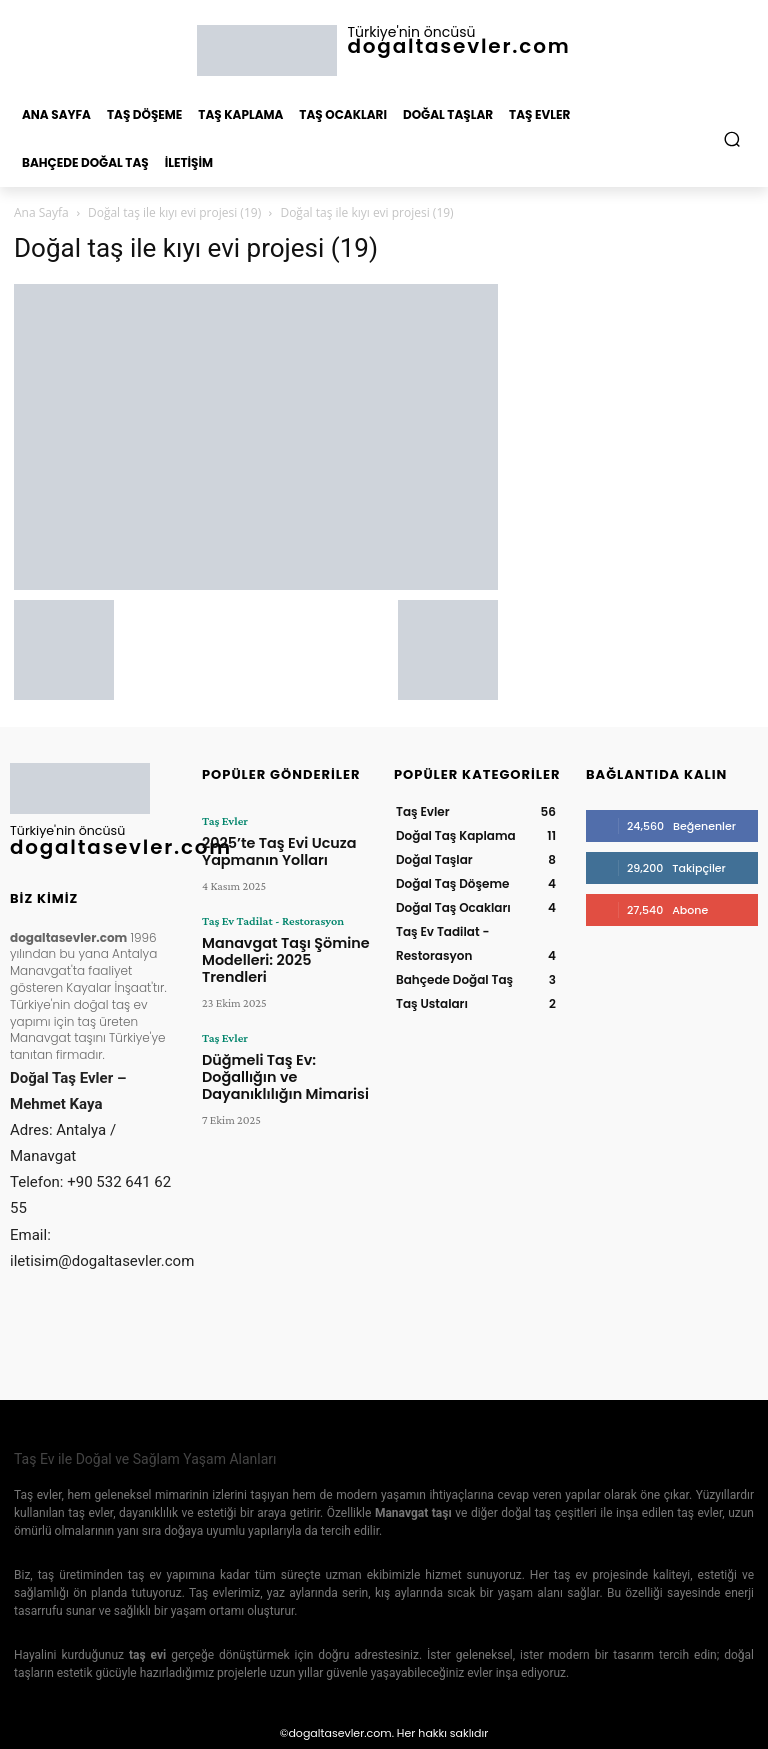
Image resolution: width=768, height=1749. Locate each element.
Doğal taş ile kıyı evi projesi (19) (174, 212)
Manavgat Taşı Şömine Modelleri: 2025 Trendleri (276, 942)
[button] (732, 139)
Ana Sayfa (41, 212)
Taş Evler (224, 821)
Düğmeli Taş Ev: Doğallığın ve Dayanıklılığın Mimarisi (282, 1035)
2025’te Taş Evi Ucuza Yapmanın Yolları (266, 848)
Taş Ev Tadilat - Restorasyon (271, 915)
